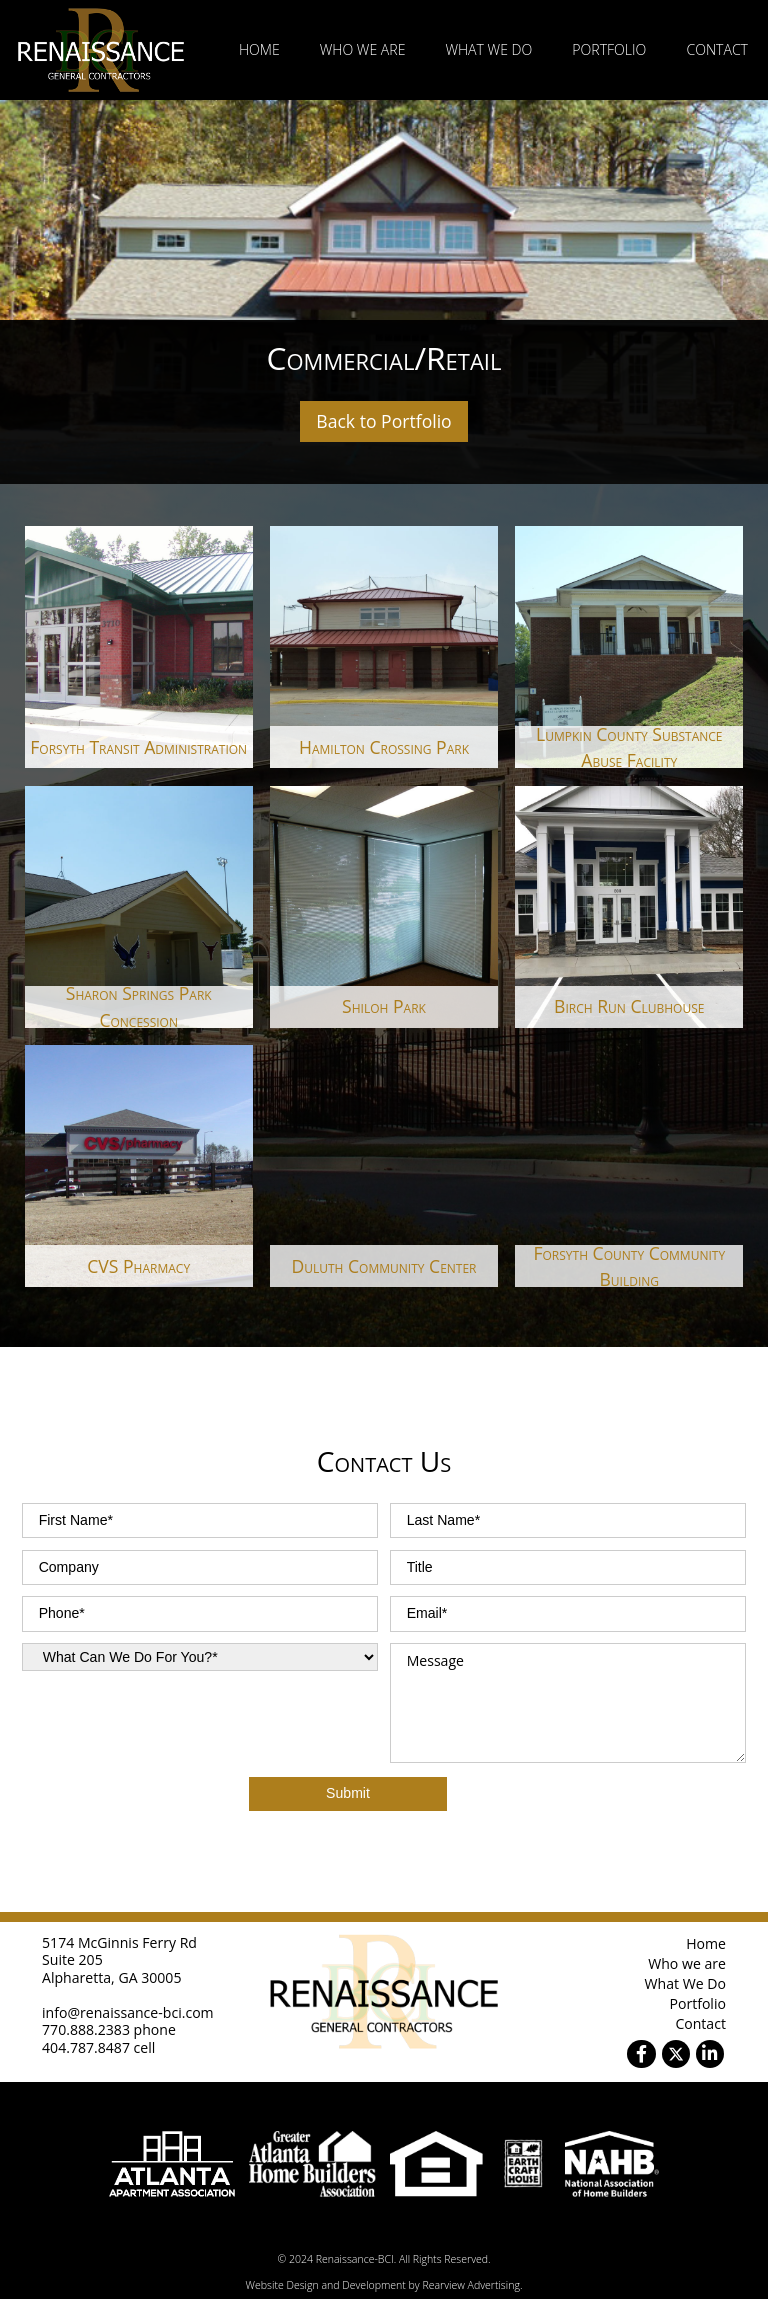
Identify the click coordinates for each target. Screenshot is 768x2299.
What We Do (488, 49)
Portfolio (609, 49)
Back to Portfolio (383, 421)
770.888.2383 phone (109, 2029)
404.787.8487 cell (98, 2047)
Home (259, 49)
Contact (717, 49)
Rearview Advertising (470, 2285)
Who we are (363, 49)
